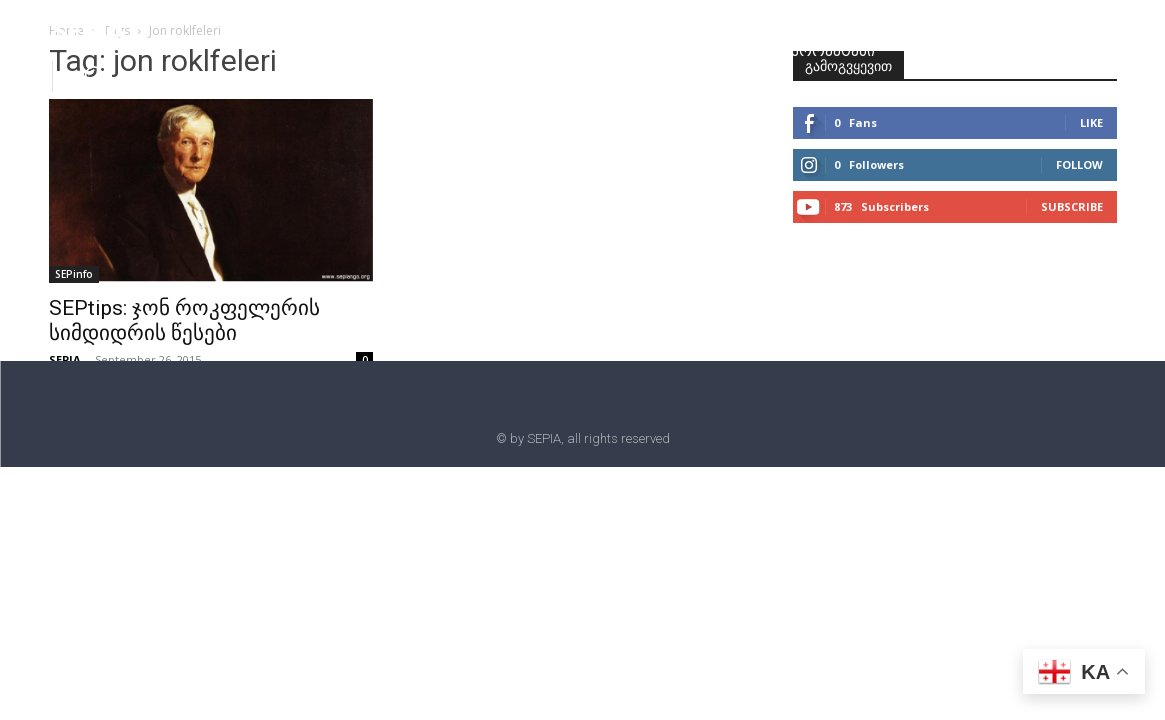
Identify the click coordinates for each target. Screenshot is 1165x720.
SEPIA (65, 359)
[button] (94, 75)
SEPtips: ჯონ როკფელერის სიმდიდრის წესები (184, 320)
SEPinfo (74, 274)
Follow (1079, 164)
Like (1091, 122)
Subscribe (1072, 206)
